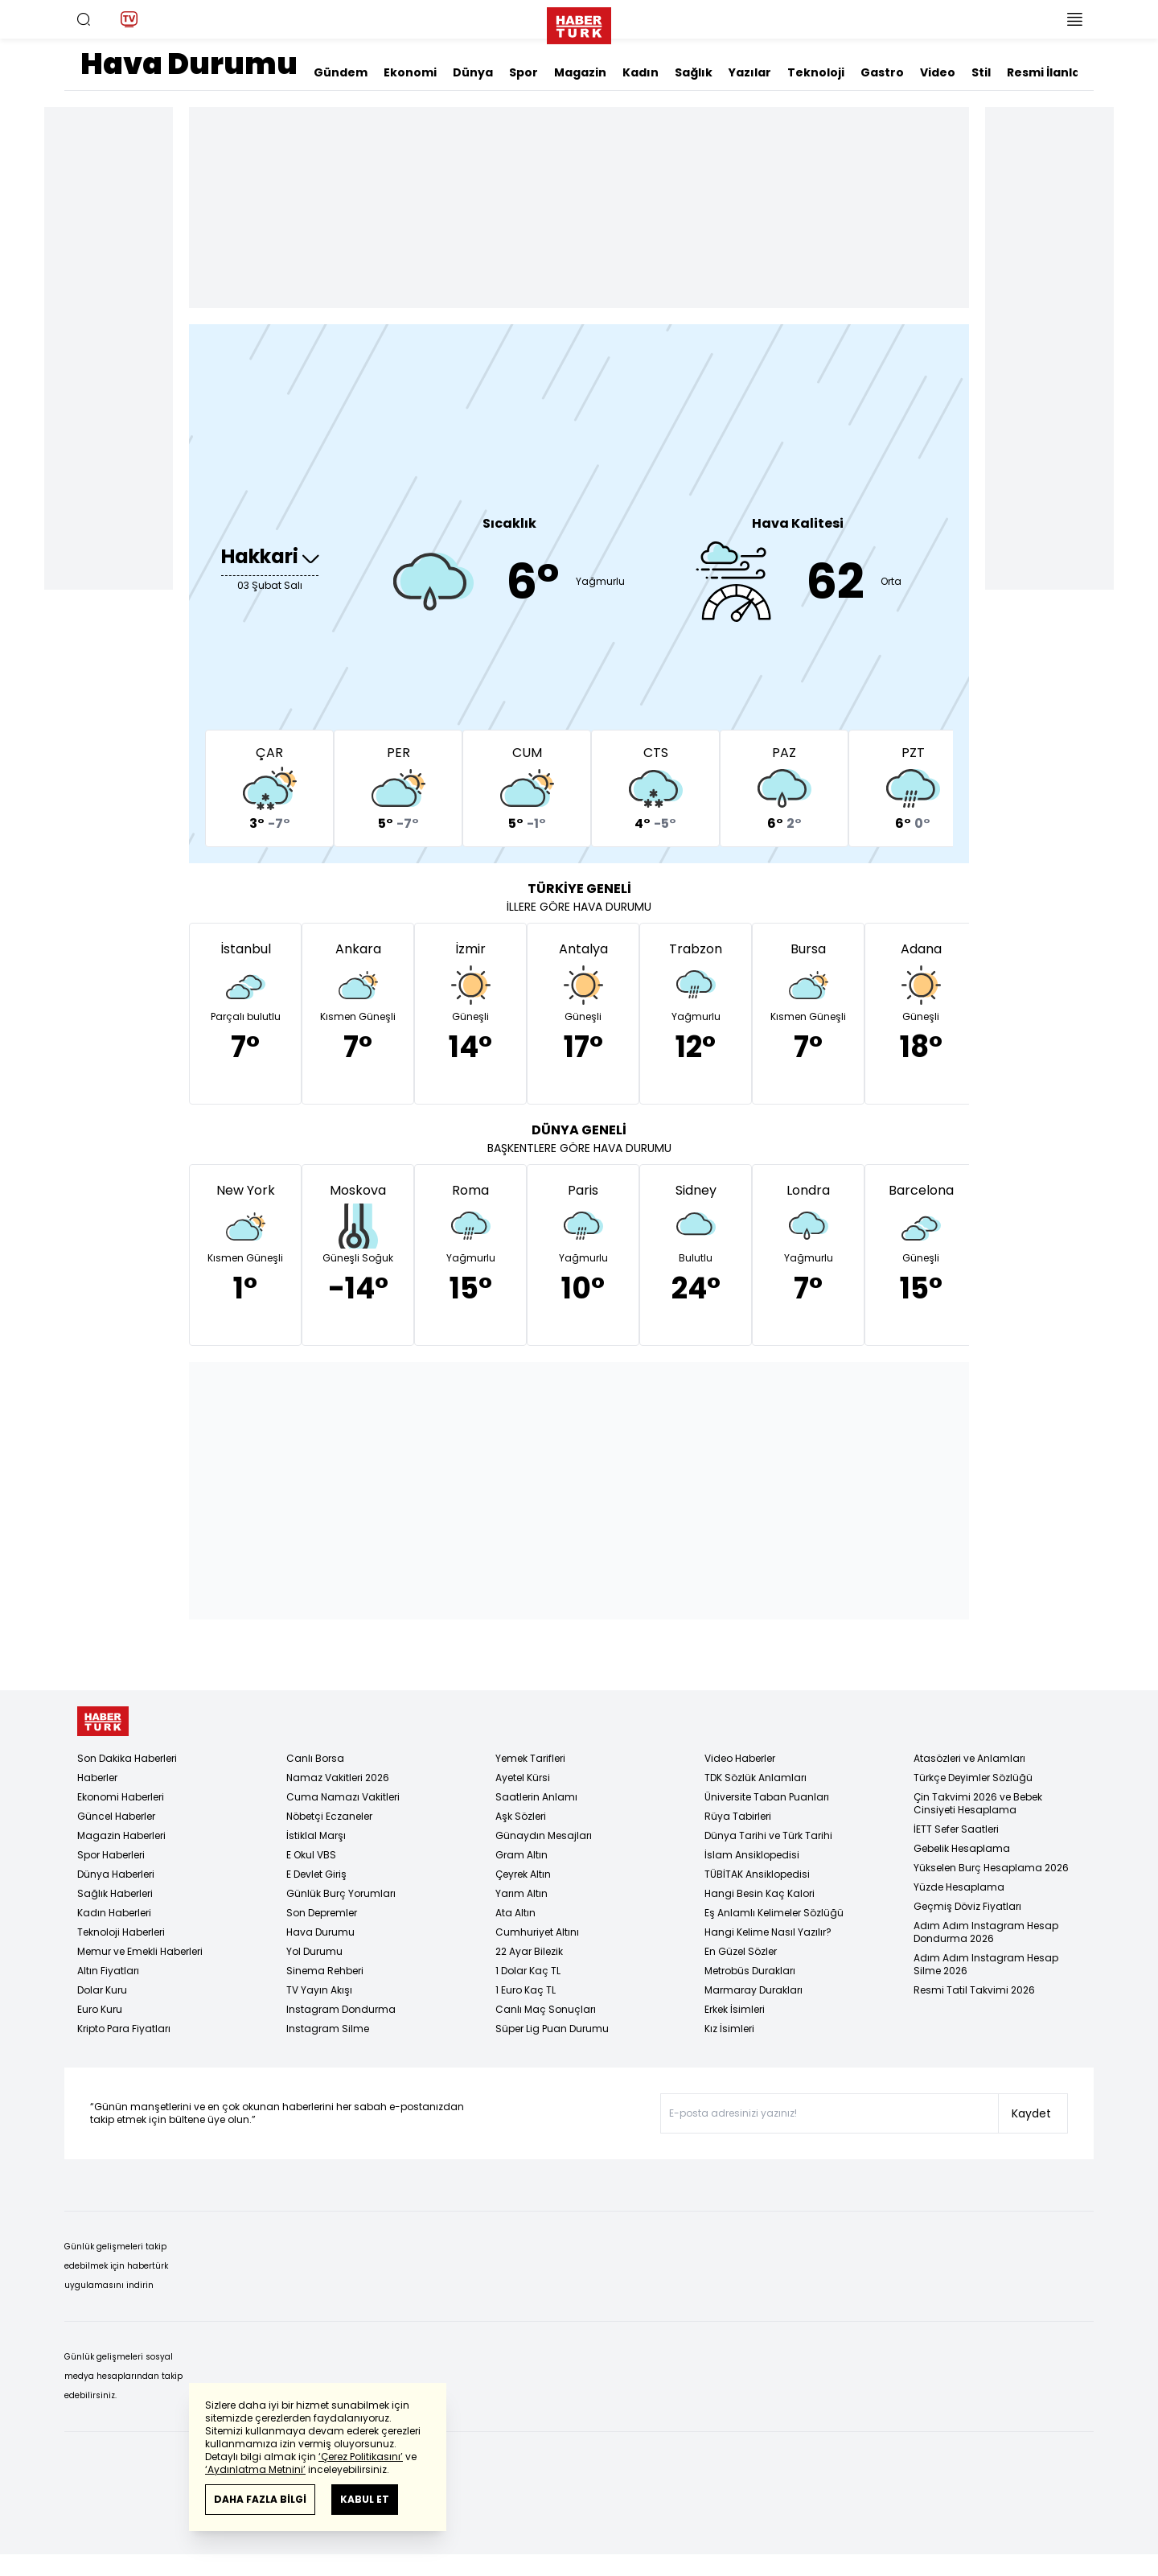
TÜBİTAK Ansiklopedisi (757, 1874)
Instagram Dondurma (341, 2009)
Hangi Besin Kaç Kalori (759, 1893)
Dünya (473, 72)
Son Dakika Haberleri (127, 1758)
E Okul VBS (311, 1855)
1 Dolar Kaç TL (528, 1970)
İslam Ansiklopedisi (751, 1855)
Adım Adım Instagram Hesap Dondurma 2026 (986, 1932)
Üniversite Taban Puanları (766, 1797)
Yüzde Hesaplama (959, 1887)
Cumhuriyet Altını (537, 1932)
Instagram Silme (327, 2028)
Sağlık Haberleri (115, 1893)
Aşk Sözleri (520, 1816)
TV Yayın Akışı (319, 1990)
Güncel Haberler (116, 1816)
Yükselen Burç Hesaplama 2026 (991, 1867)
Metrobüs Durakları (749, 1970)
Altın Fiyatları (108, 1970)
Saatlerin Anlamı (536, 1797)
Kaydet (1031, 2113)
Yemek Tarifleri (530, 1758)
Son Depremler (321, 1913)
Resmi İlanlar (1046, 72)
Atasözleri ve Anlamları (969, 1758)
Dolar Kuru (102, 1990)
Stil (981, 72)
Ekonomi (410, 72)
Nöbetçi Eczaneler (329, 1816)
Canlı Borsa (315, 1758)
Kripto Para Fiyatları (123, 2028)
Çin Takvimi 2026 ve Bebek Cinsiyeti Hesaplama (978, 1803)
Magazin (580, 72)
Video (937, 72)
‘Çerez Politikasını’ (360, 2456)
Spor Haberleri (111, 1855)
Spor (523, 72)
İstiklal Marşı (316, 1835)
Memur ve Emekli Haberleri (140, 1951)
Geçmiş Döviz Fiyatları (967, 1906)
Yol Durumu (314, 1951)
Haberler (97, 1777)
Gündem (341, 72)
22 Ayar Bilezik (529, 1951)
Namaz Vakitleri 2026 (337, 1777)
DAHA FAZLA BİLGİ (260, 2499)
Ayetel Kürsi (522, 1777)
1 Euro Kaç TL (525, 1990)
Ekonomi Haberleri (120, 1797)
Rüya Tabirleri (737, 1816)
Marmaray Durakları (753, 1990)
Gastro (882, 72)
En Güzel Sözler (740, 1951)
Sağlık (693, 72)
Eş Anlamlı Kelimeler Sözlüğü (774, 1913)
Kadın (640, 72)
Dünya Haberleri (115, 1874)
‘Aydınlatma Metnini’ (255, 2469)
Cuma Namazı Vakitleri (343, 1797)
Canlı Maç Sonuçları (545, 2009)
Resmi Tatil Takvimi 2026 (974, 1990)
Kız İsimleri (729, 2028)
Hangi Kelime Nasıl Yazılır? (768, 1932)
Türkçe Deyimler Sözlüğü (973, 1777)
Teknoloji (815, 72)
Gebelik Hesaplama (962, 1848)
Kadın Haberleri (114, 1913)
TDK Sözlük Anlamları (755, 1777)
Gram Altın (521, 1855)
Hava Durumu (320, 1932)
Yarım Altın (521, 1893)
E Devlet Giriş (316, 1874)
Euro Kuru (99, 2009)
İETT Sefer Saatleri (956, 1829)
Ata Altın (515, 1913)
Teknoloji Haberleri (121, 1932)
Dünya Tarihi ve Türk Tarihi (768, 1835)
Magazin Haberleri (121, 1835)
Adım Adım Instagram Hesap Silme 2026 (986, 1964)
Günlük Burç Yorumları (341, 1893)
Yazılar (750, 72)
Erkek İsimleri (734, 2009)
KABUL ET (364, 2499)
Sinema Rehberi (324, 1970)
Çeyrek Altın (523, 1874)
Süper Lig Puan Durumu (552, 2028)
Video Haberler (739, 1758)
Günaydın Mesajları (543, 1835)
